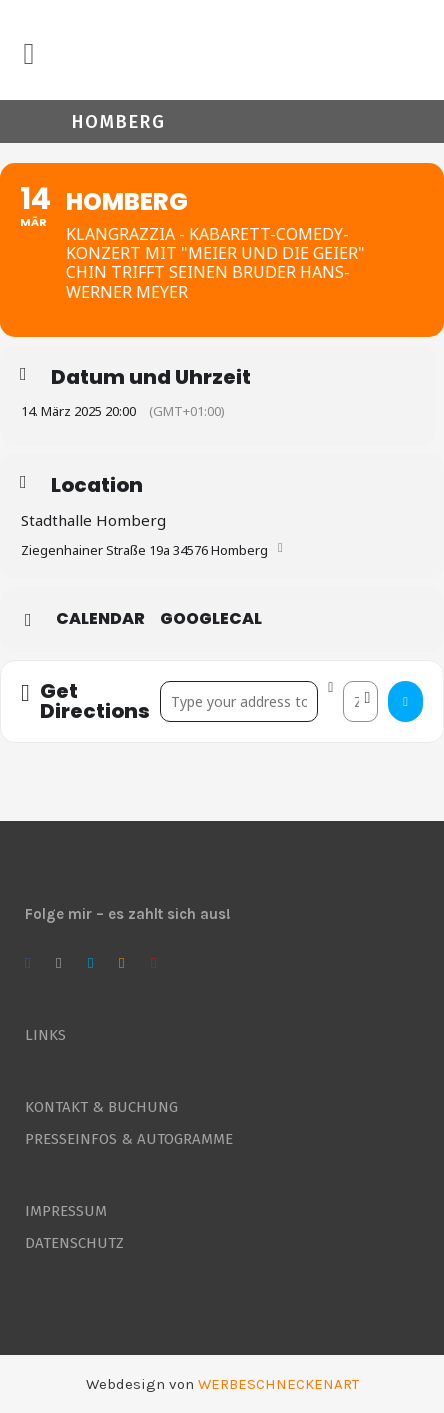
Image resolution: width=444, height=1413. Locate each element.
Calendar (100, 619)
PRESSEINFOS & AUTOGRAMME (129, 1139)
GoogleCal (211, 619)
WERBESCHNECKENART (278, 1384)
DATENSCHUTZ (74, 1243)
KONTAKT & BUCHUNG (101, 1107)
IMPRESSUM (66, 1211)
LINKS (45, 1035)
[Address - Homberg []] (239, 701)
